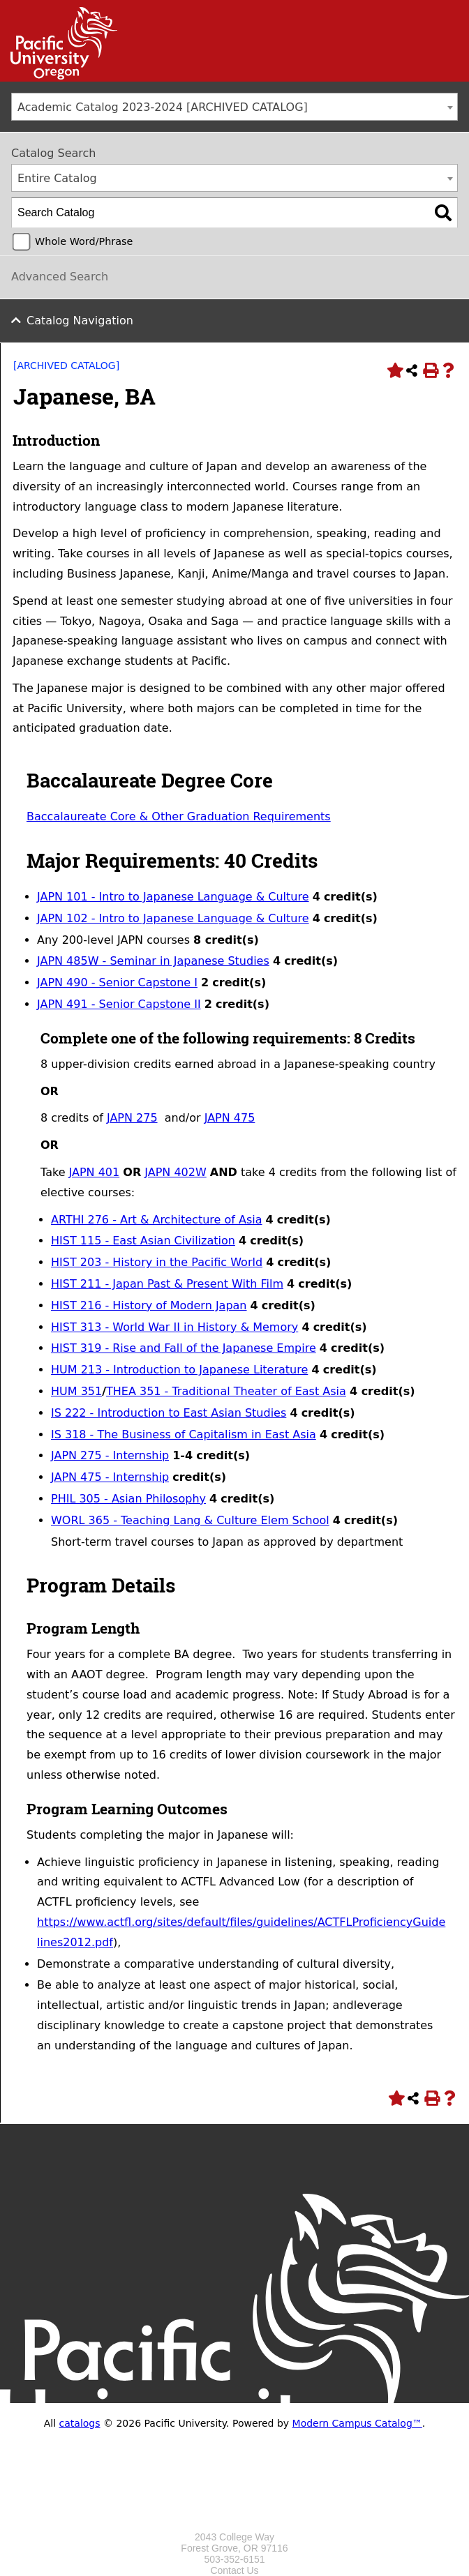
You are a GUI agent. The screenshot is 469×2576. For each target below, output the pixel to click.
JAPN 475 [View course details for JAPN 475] (229, 1117)
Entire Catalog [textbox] (57, 178)
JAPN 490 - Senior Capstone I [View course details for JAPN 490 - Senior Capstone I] (117, 982)
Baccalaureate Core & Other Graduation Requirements (179, 816)
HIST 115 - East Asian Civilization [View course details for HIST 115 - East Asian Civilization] (143, 1240)
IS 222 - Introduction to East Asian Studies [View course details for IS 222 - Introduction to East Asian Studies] (168, 1412)
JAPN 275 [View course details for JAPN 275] (132, 1117)
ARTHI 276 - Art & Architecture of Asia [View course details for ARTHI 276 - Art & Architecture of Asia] (156, 1219)
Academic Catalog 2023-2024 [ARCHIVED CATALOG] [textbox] (162, 107)
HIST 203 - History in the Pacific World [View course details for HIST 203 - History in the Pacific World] (156, 1262)
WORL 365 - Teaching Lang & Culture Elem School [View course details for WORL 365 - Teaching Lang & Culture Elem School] (190, 1520)
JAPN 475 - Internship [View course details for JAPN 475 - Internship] (110, 1477)
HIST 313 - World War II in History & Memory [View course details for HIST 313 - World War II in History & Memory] (174, 1327)
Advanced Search (59, 276)
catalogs (79, 2423)
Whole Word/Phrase (84, 241)
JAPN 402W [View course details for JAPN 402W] (175, 1172)
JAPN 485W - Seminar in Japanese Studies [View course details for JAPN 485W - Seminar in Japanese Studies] (153, 960)
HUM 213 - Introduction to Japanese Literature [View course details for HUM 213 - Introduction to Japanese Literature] (179, 1369)
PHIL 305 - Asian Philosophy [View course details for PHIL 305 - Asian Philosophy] (128, 1498)
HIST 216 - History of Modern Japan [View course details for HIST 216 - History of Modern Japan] (149, 1305)
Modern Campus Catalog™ (357, 2423)
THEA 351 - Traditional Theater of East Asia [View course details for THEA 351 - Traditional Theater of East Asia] (226, 1391)
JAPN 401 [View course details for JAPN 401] (94, 1172)
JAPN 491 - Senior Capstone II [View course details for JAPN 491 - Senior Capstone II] (119, 1004)
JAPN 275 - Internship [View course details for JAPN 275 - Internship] (110, 1455)
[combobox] (234, 107)
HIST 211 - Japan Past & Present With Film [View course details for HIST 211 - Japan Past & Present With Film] (167, 1283)
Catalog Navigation (80, 320)
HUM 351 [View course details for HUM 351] (76, 1391)
